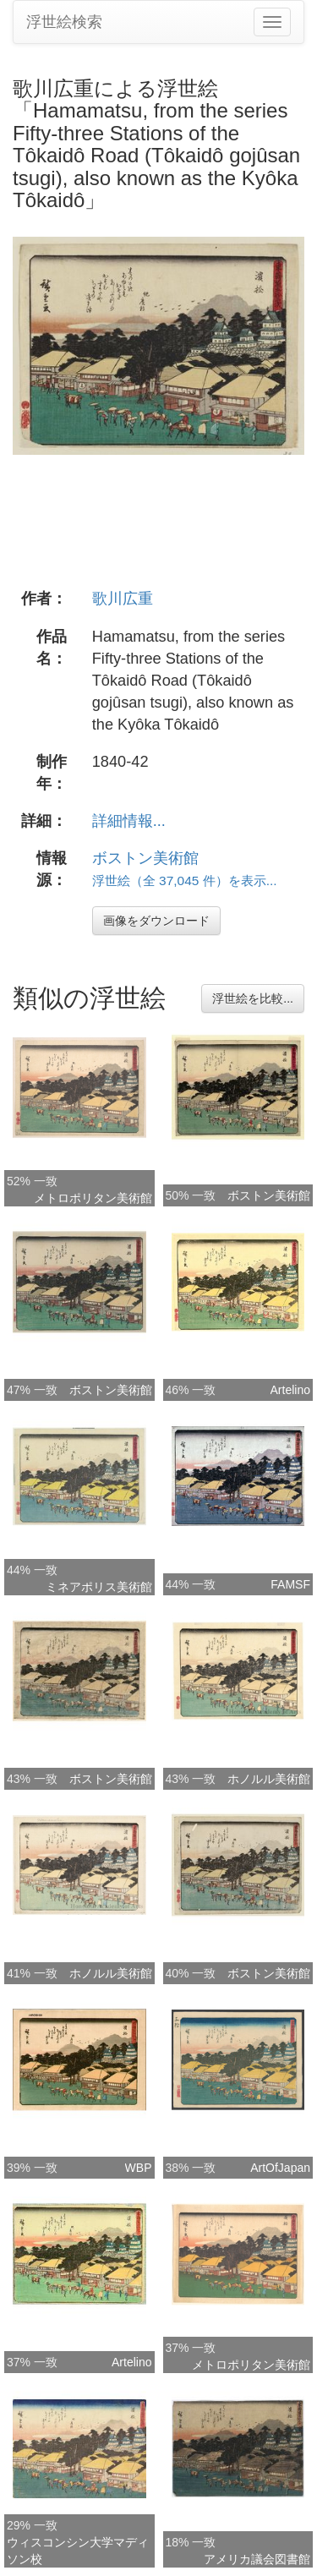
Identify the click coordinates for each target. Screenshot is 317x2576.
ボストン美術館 (145, 858)
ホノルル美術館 (268, 1779)
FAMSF (290, 1584)
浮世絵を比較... (252, 998)
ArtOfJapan (280, 2167)
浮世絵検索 (64, 22)
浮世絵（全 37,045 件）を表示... (184, 880)
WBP (138, 2167)
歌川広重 (122, 598)
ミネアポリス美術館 (99, 1587)
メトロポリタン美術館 (93, 1198)
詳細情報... (129, 820)
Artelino (290, 1390)
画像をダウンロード (156, 920)
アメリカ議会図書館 (257, 2559)
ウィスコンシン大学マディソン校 (78, 2550)
